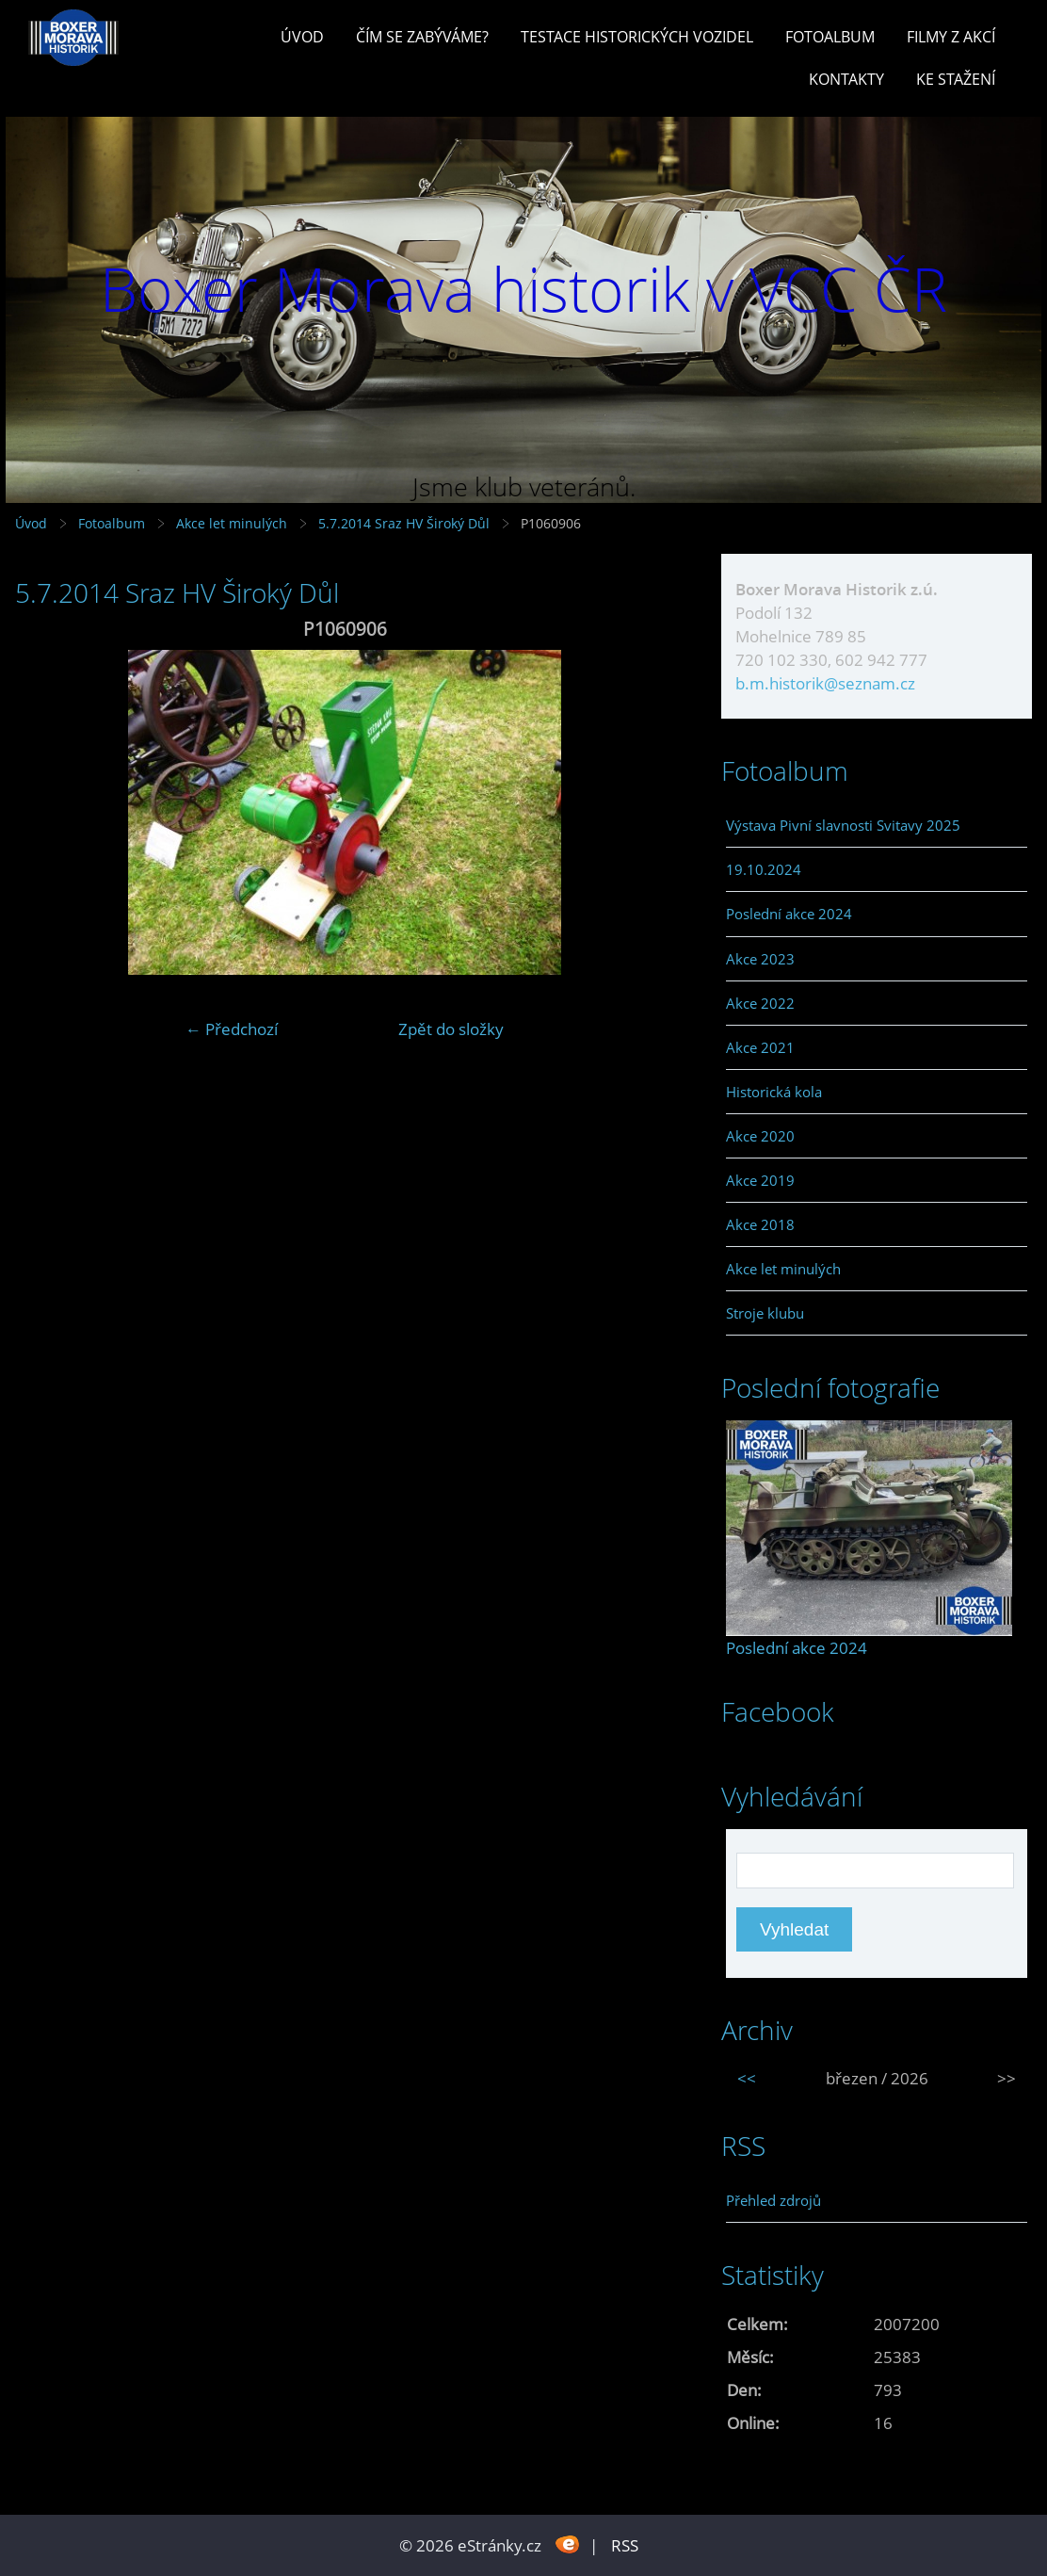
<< (746, 2078)
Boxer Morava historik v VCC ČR (523, 289)
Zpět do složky (451, 1029)
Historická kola (774, 1091)
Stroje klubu (765, 1313)
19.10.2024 (763, 869)
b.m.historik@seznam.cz (825, 683)
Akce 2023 (760, 958)
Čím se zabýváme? (422, 36)
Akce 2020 (760, 1135)
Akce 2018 (760, 1224)
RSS (624, 2545)
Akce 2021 (760, 1047)
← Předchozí (231, 1029)
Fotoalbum (830, 36)
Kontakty (846, 79)
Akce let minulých (231, 523)
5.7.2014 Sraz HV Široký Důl (405, 523)
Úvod (302, 36)
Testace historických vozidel (637, 36)
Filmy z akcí (951, 36)
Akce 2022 (760, 1003)
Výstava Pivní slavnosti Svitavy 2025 (843, 825)
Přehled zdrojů (773, 2200)
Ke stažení (955, 79)
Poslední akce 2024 (789, 913)
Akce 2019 (760, 1180)
